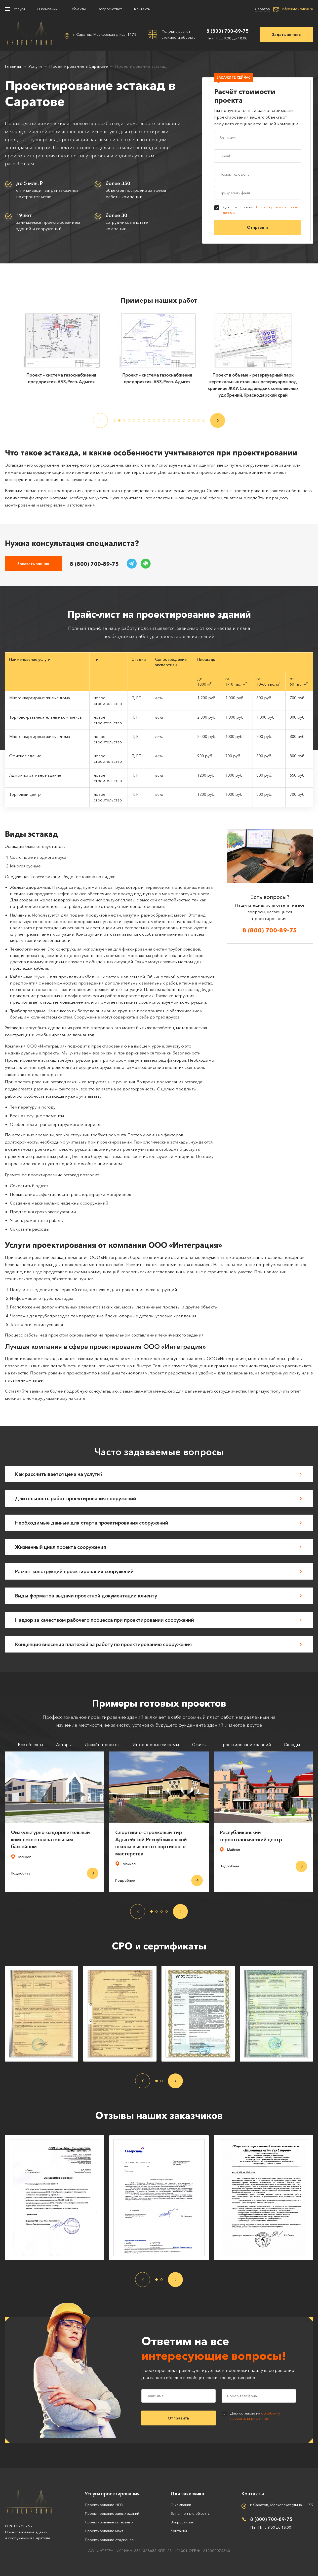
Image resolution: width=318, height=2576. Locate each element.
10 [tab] (159, 420)
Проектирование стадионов (109, 2539)
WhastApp (146, 564)
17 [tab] (194, 420)
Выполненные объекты (190, 2513)
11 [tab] (164, 420)
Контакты (142, 8)
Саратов (262, 8)
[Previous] (100, 420)
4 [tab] (129, 420)
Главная (13, 66)
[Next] (217, 420)
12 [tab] (169, 420)
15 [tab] (184, 420)
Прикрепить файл (234, 193)
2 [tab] (119, 420)
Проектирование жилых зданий (112, 2513)
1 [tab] (114, 420)
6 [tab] (139, 420)
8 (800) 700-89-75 (227, 31)
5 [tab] (134, 420)
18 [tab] (199, 420)
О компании (47, 8)
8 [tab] (149, 420)
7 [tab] (144, 420)
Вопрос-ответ (110, 8)
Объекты (78, 8)
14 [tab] (179, 420)
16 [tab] (189, 420)
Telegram (132, 564)
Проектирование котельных (109, 2522)
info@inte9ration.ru (297, 8)
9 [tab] (154, 420)
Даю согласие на (261, 210)
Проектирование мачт (104, 2530)
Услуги (15, 8)
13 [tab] (174, 420)
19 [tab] (203, 420)
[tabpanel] (63, 349)
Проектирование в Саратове (78, 66)
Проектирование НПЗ (104, 2504)
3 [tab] (124, 420)
